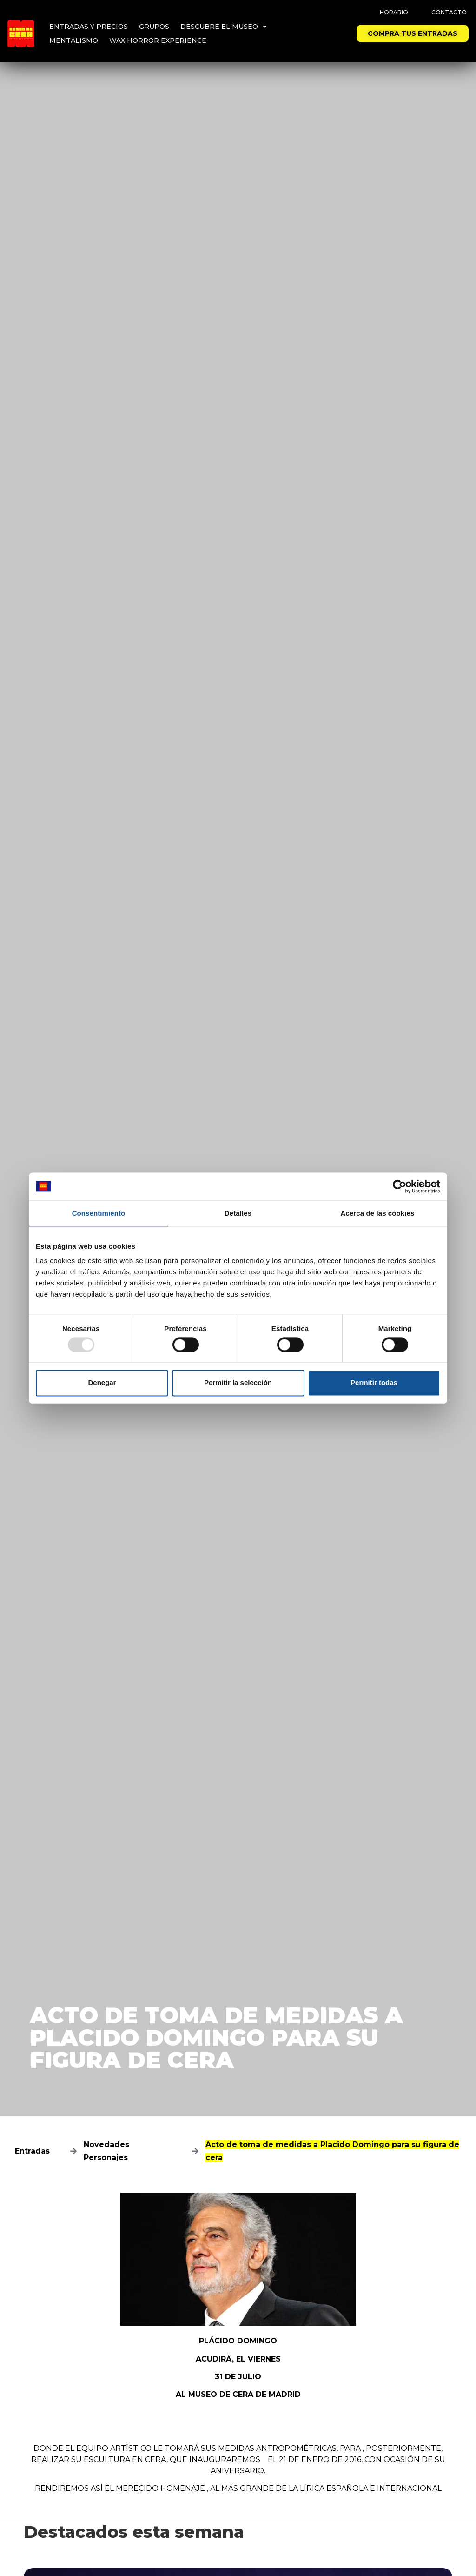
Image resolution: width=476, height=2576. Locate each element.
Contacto (449, 12)
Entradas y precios (88, 26)
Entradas (32, 2151)
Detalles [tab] (238, 1213)
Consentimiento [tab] (99, 1213)
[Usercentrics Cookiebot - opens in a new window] (399, 1186)
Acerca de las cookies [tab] (378, 1213)
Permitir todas (373, 1383)
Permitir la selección (238, 1383)
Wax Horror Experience (157, 40)
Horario (394, 12)
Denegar (102, 1383)
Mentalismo (73, 40)
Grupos (154, 26)
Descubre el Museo (223, 26)
